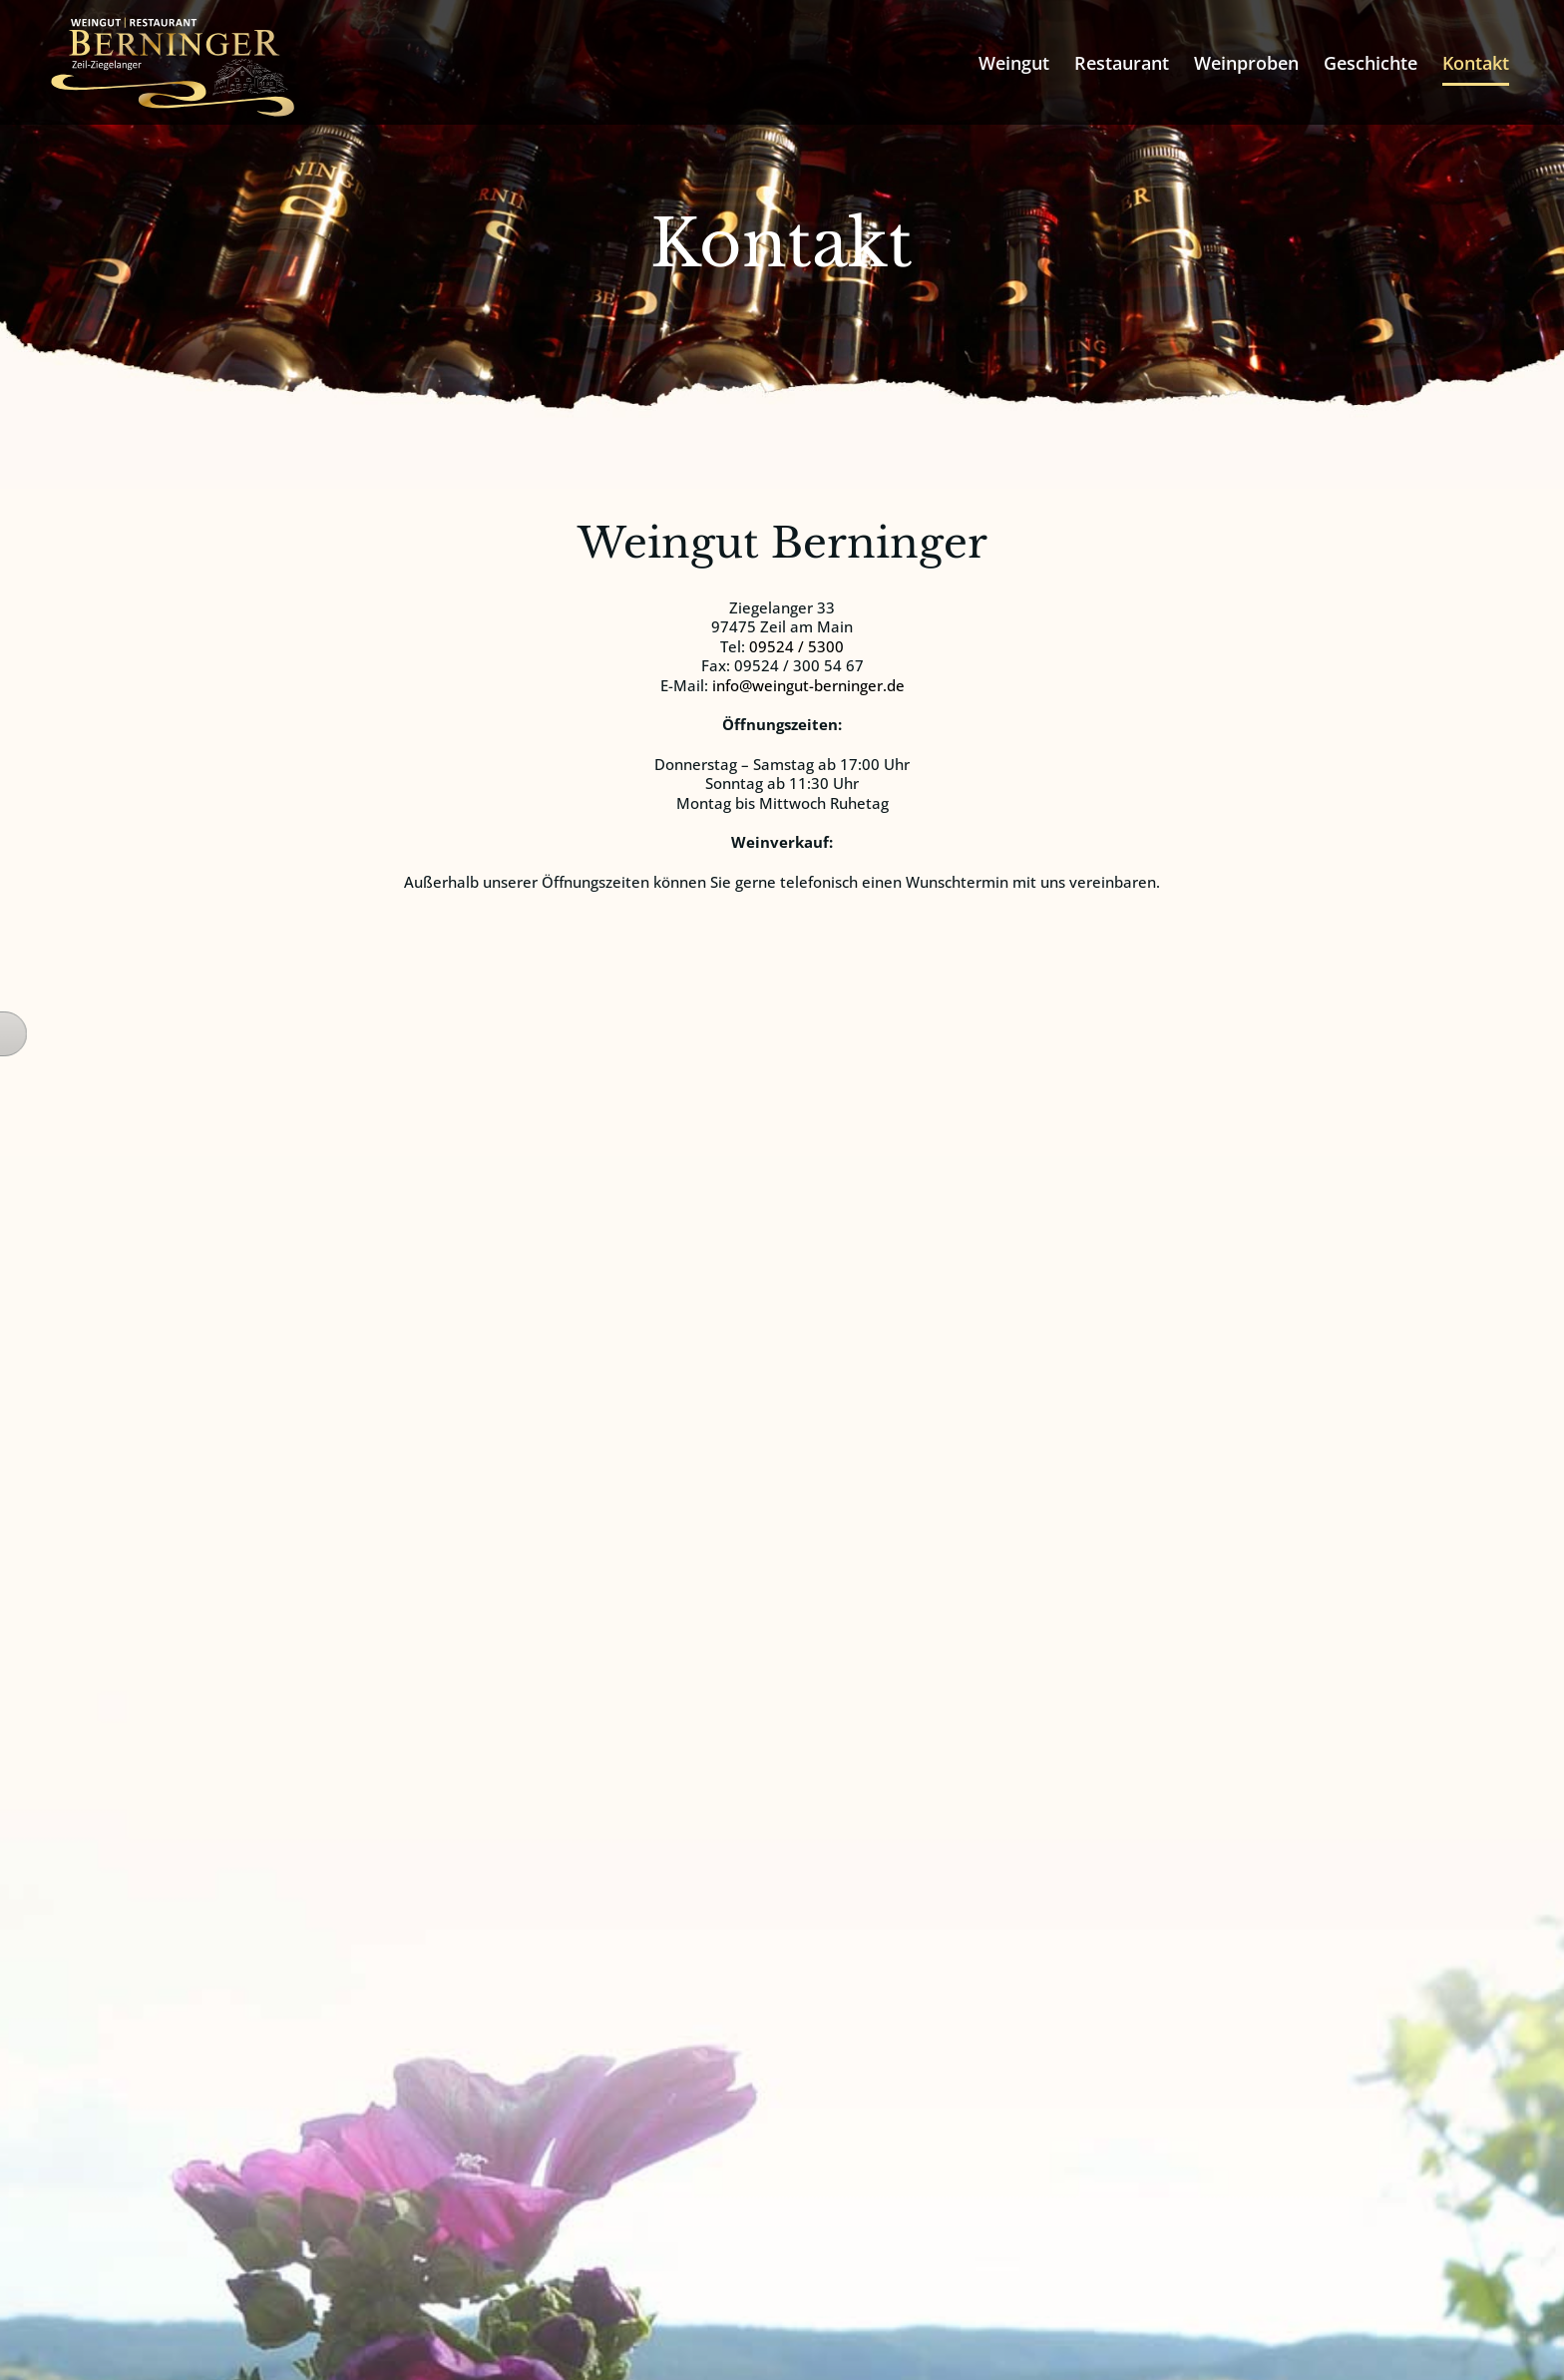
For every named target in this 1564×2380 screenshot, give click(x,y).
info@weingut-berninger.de (808, 685)
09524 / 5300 (796, 646)
